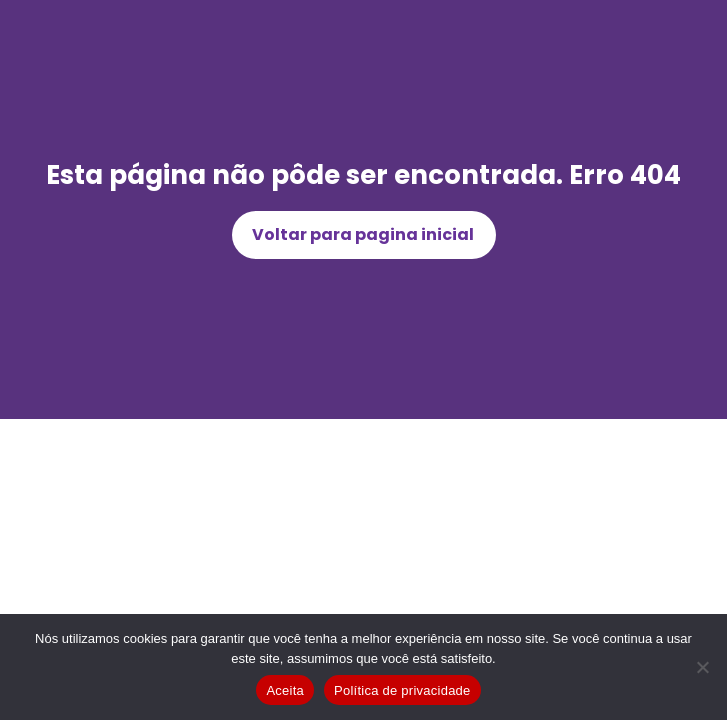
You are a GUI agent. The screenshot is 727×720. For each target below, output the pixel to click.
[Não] (702, 667)
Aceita (285, 690)
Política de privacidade (402, 690)
